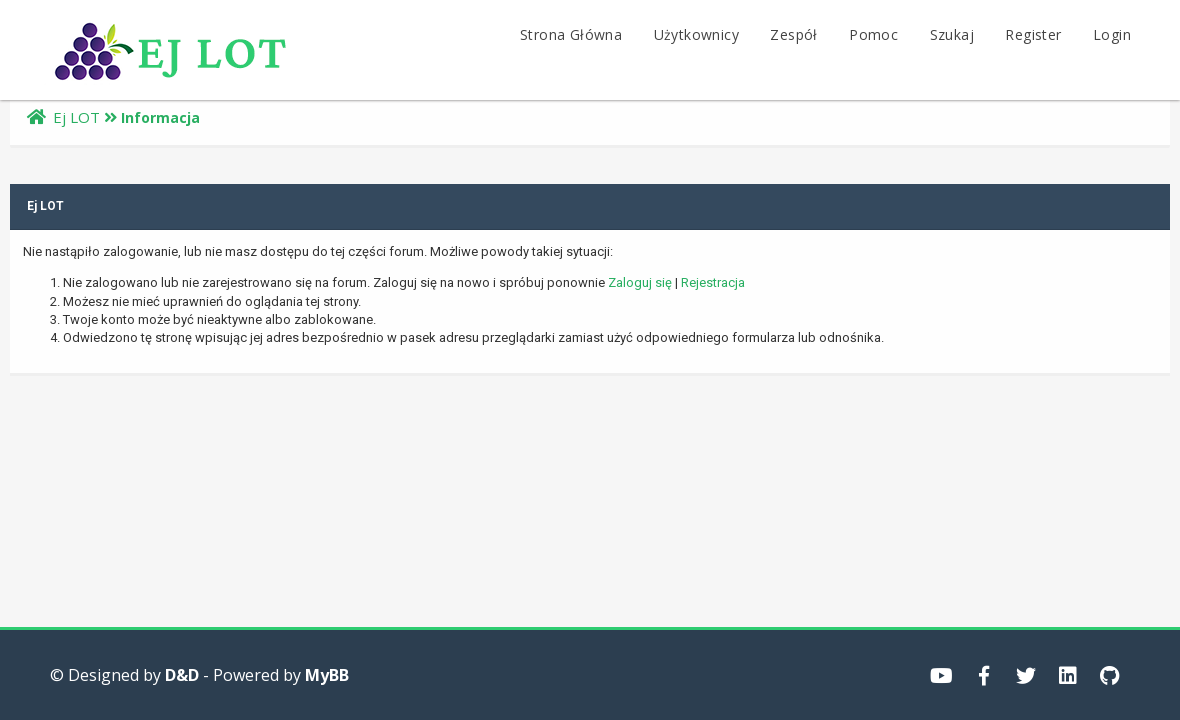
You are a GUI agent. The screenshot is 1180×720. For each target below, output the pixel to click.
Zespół (793, 34)
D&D (182, 675)
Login (1112, 34)
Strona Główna (571, 34)
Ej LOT (76, 117)
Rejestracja (713, 282)
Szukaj (952, 34)
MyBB (327, 675)
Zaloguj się (640, 282)
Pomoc (873, 34)
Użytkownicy (696, 34)
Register (1033, 34)
